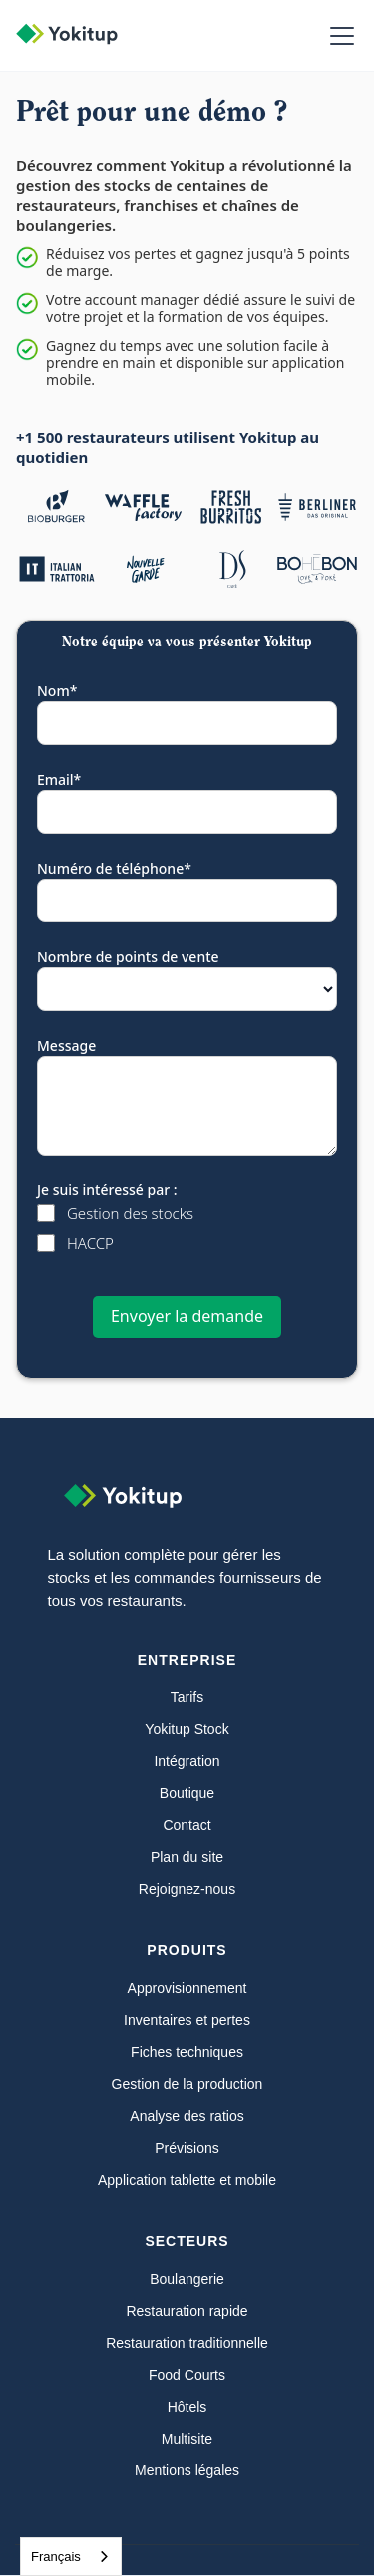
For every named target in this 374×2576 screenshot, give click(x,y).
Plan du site (187, 1857)
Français (56, 2556)
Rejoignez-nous (187, 1889)
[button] (338, 36)
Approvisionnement (187, 1988)
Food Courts (187, 2375)
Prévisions (187, 2148)
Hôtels (187, 2407)
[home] (77, 36)
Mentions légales (187, 2470)
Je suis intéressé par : (107, 1189)
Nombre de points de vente (128, 956)
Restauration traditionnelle (187, 2343)
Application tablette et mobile (187, 2180)
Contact (186, 1825)
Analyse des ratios (186, 2116)
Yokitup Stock (186, 1729)
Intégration (186, 1761)
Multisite (187, 2439)
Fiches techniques (187, 2052)
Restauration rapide (186, 2311)
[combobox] (71, 2556)
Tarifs (187, 1697)
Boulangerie (187, 2279)
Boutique (187, 1793)
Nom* (57, 690)
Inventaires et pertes (187, 2020)
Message (66, 1045)
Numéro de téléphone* (114, 868)
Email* (59, 779)
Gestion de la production (187, 2084)
